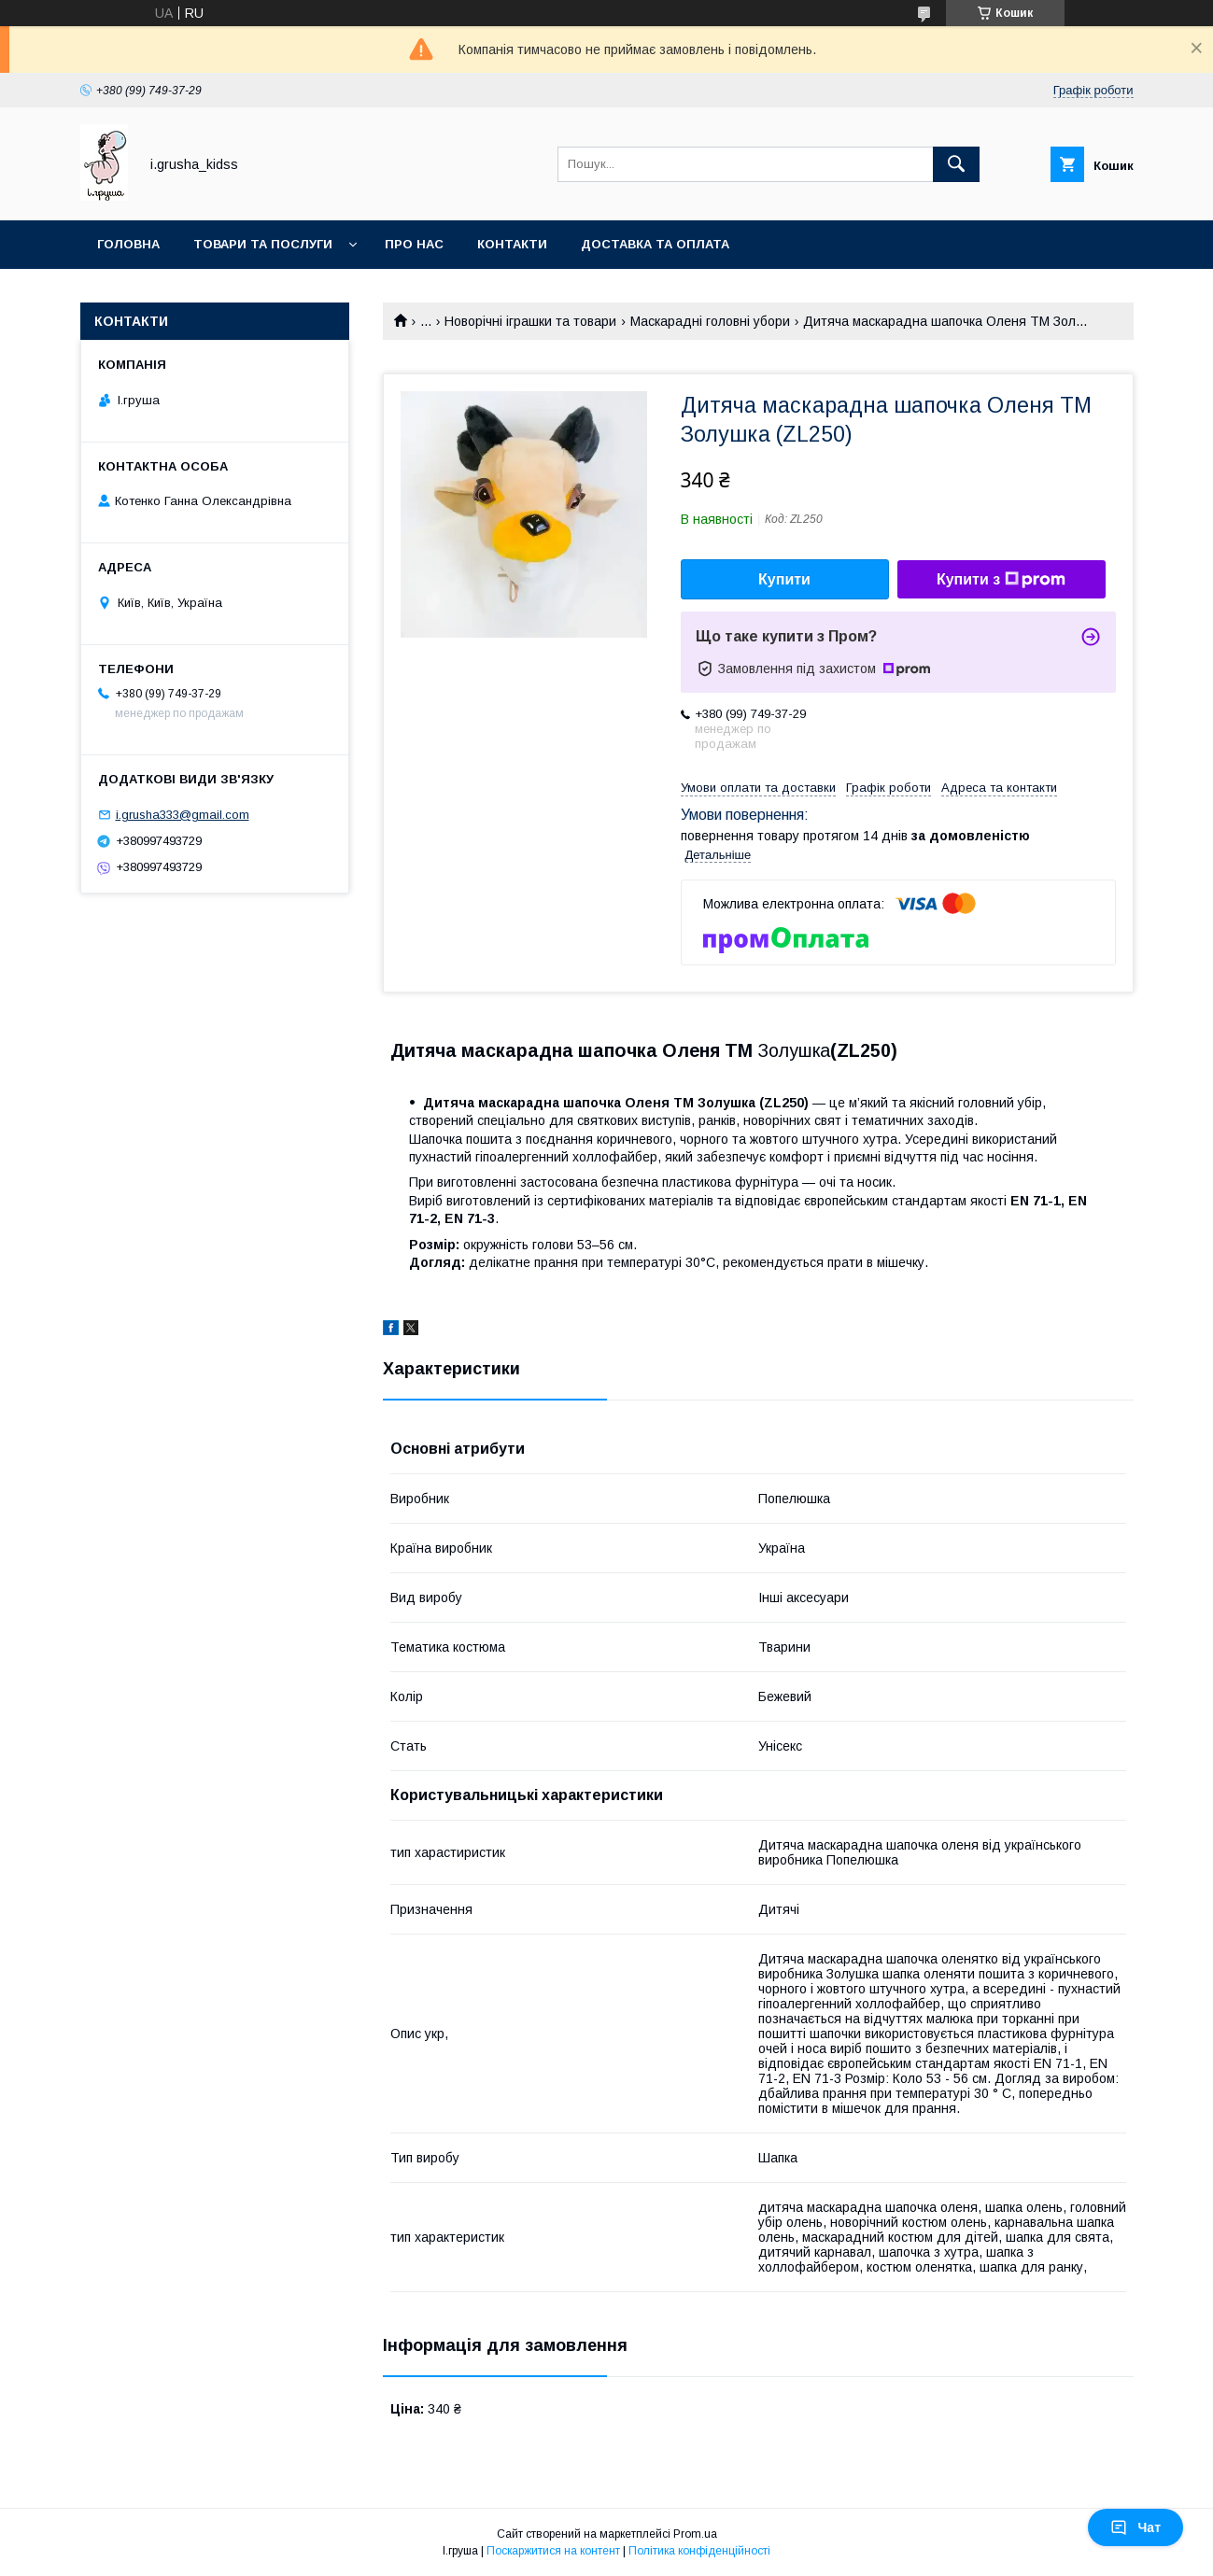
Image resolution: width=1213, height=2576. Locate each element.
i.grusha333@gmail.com (182, 815)
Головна (128, 244)
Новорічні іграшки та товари (530, 321)
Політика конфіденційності (699, 2550)
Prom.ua (695, 2534)
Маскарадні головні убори (710, 321)
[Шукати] (956, 164)
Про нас (414, 244)
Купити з (1001, 579)
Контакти (512, 244)
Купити (784, 579)
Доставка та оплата (655, 244)
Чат (1135, 2527)
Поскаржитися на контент (553, 2550)
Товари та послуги (262, 244)
